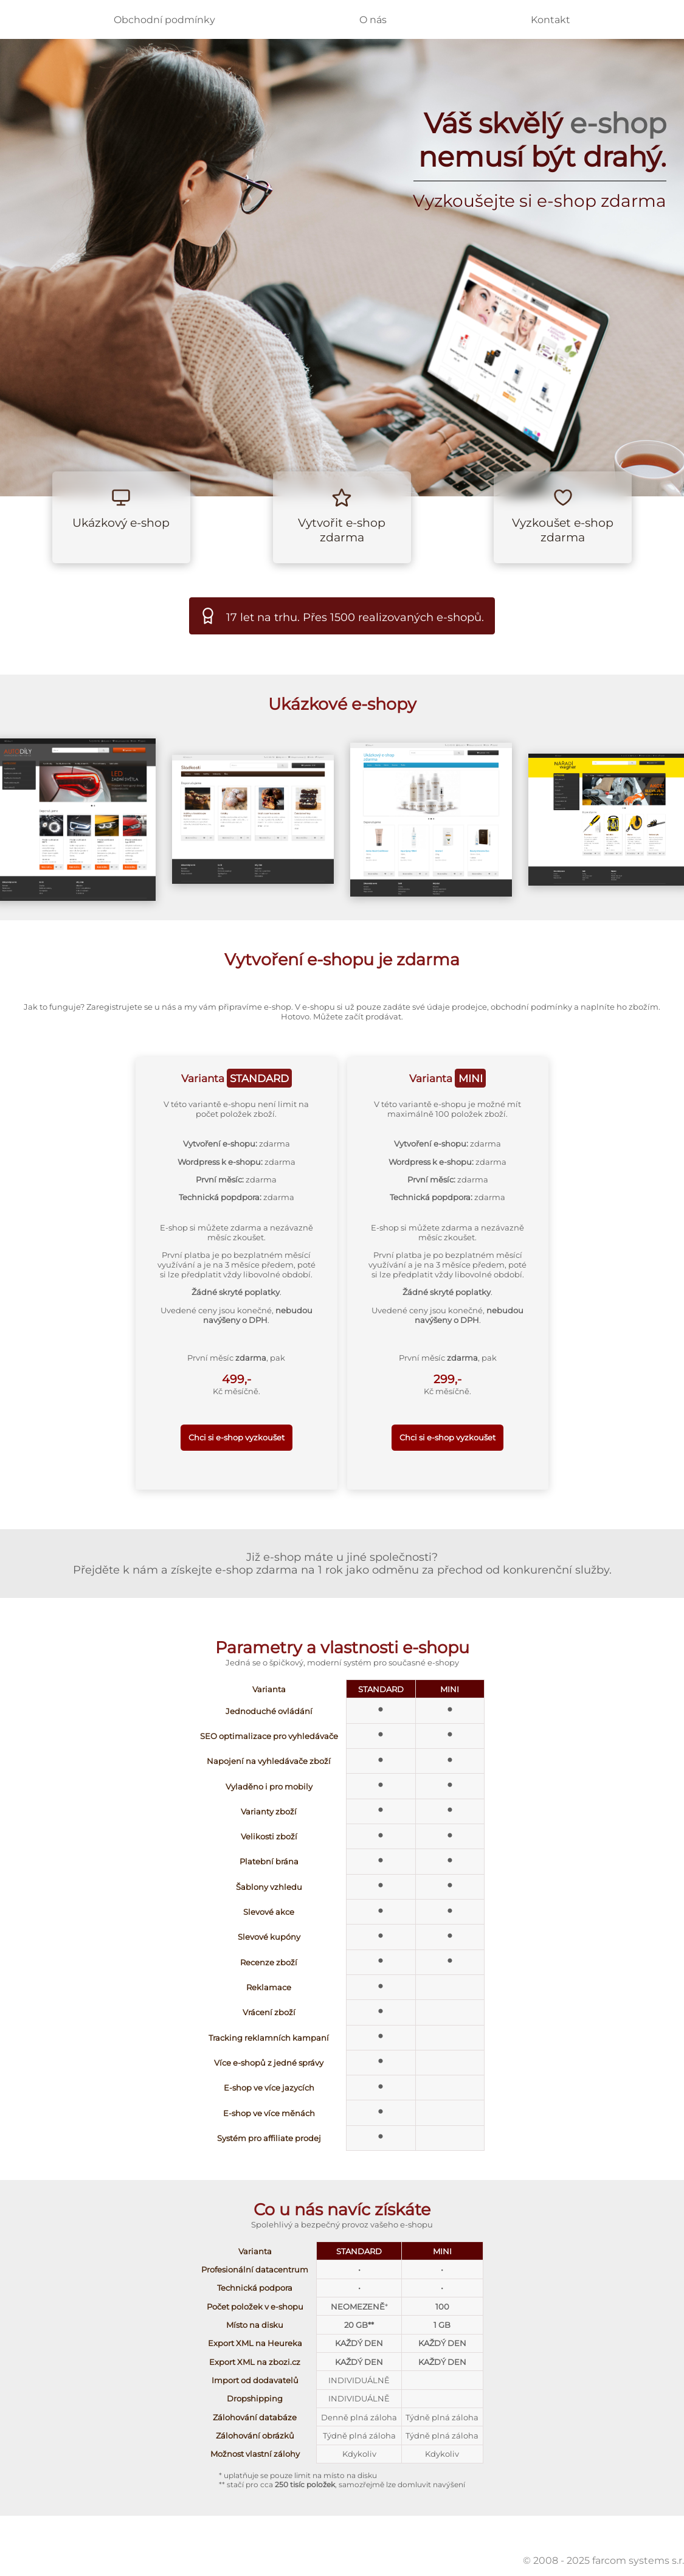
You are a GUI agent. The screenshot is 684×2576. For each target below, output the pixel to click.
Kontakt (550, 20)
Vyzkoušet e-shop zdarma (562, 529)
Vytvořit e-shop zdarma (341, 529)
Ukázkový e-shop (121, 522)
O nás (373, 20)
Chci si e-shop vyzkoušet (236, 1437)
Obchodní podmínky (164, 20)
